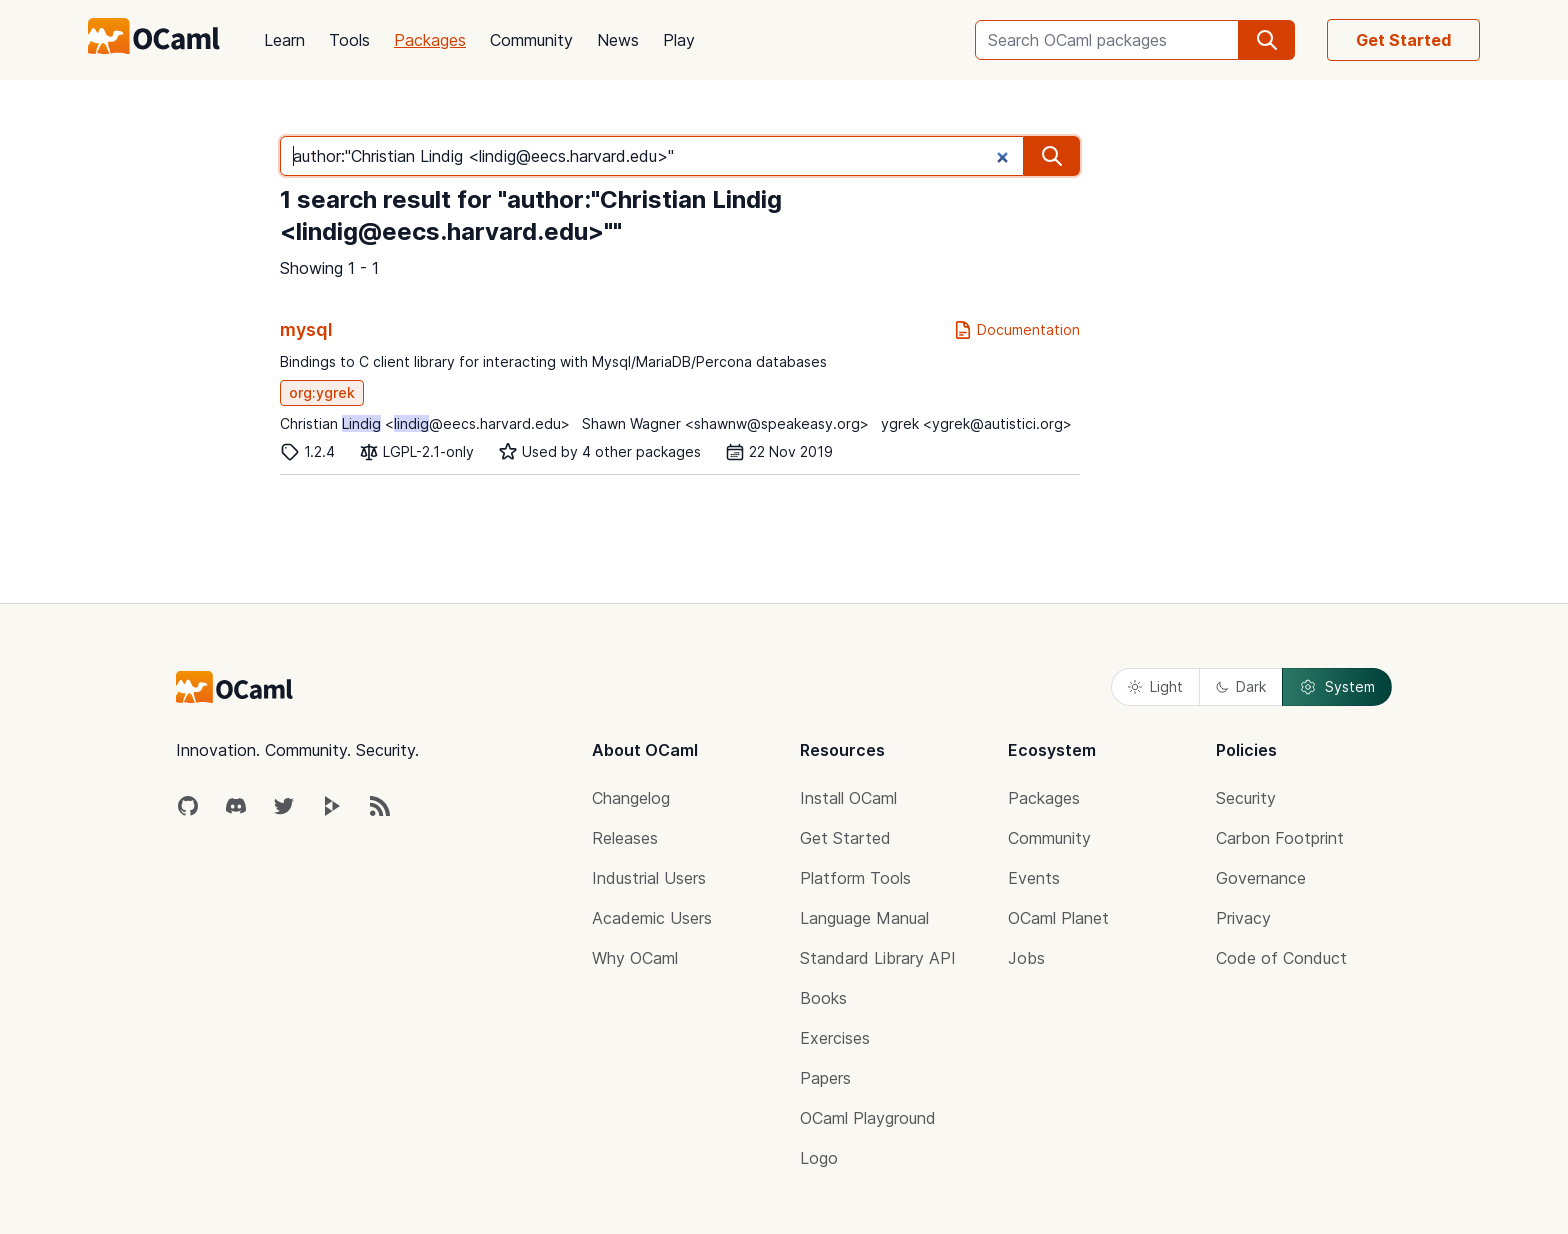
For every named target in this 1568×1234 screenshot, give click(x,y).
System (1337, 687)
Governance (1261, 878)
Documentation (1016, 330)
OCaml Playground (868, 1118)
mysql (306, 329)
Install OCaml (848, 798)
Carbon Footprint (1280, 838)
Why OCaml (635, 958)
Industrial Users (649, 878)
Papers (825, 1078)
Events (1034, 878)
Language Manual (864, 918)
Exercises (835, 1038)
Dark (1241, 686)
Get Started (1403, 40)
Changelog (631, 798)
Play (679, 40)
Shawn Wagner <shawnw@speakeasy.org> (725, 423)
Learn (284, 40)
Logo (819, 1158)
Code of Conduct (1281, 958)
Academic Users (652, 918)
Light (1155, 686)
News (618, 40)
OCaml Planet (1058, 918)
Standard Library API (878, 958)
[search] (1267, 40)
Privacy (1243, 918)
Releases (625, 838)
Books (823, 998)
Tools (349, 40)
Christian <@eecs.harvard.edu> (425, 423)
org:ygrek (322, 392)
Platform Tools (855, 878)
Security (1246, 798)
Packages (430, 40)
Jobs (1026, 958)
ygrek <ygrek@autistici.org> (976, 423)
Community (531, 40)
